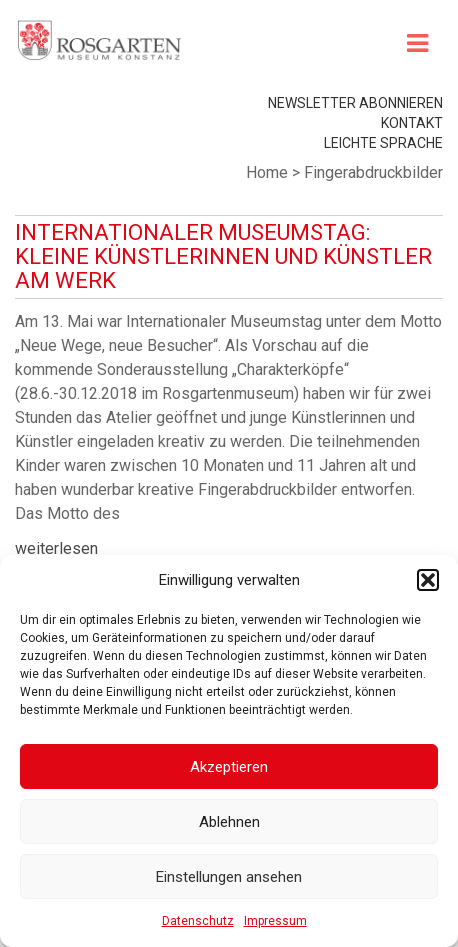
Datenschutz (198, 921)
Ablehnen (229, 822)
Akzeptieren (229, 767)
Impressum (275, 921)
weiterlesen (56, 548)
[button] (428, 580)
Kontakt (412, 123)
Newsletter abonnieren (355, 103)
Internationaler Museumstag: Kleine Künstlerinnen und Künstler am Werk (223, 256)
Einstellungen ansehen (229, 877)
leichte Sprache (383, 143)
